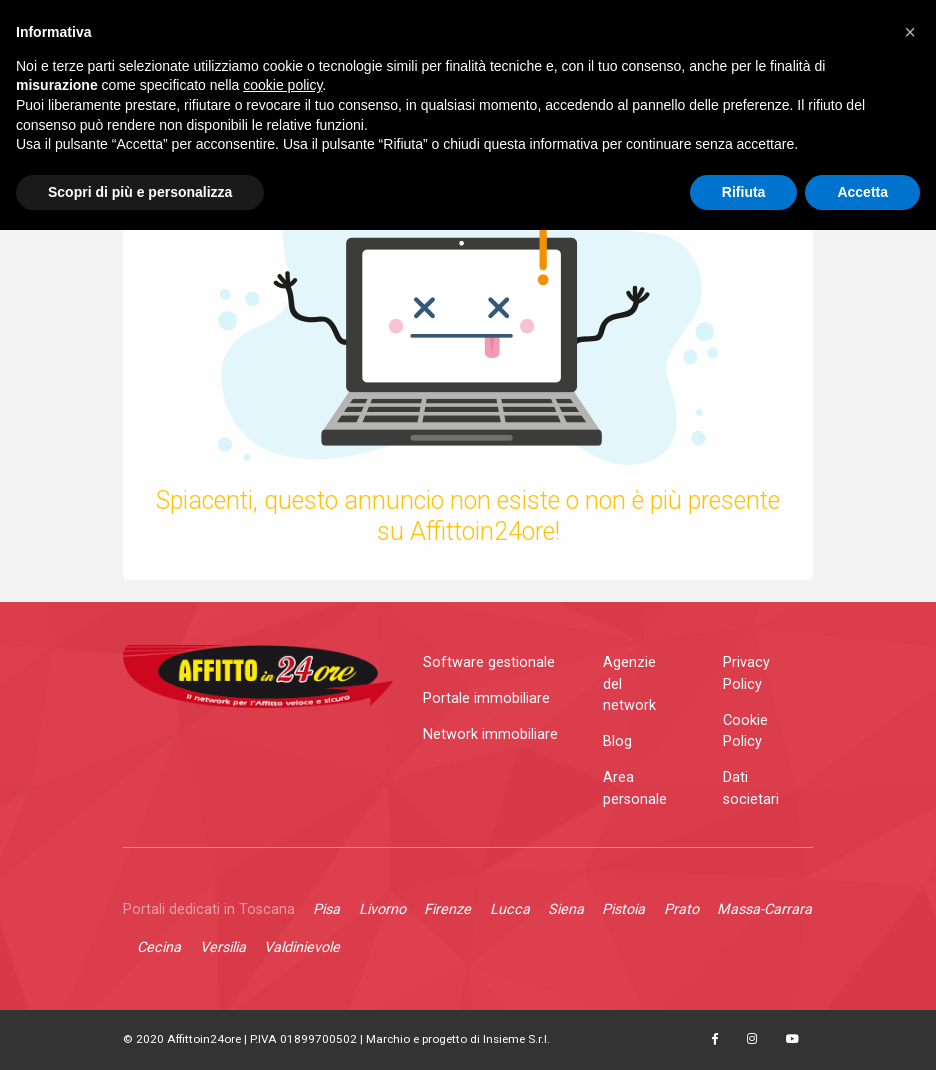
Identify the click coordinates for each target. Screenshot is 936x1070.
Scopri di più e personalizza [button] (140, 192)
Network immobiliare (490, 734)
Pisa (326, 909)
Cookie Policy (745, 731)
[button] (910, 32)
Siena (566, 909)
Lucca (510, 909)
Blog (617, 741)
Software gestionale (489, 662)
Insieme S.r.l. (516, 1039)
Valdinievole (302, 947)
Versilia (223, 947)
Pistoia (623, 909)
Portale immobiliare (486, 698)
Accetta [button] (862, 192)
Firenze (447, 909)
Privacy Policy (746, 673)
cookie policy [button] (282, 85)
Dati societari (751, 788)
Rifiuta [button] (744, 192)
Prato (681, 909)
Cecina (159, 947)
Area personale (635, 788)
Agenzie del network (629, 684)
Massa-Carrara (764, 909)
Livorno (382, 909)
